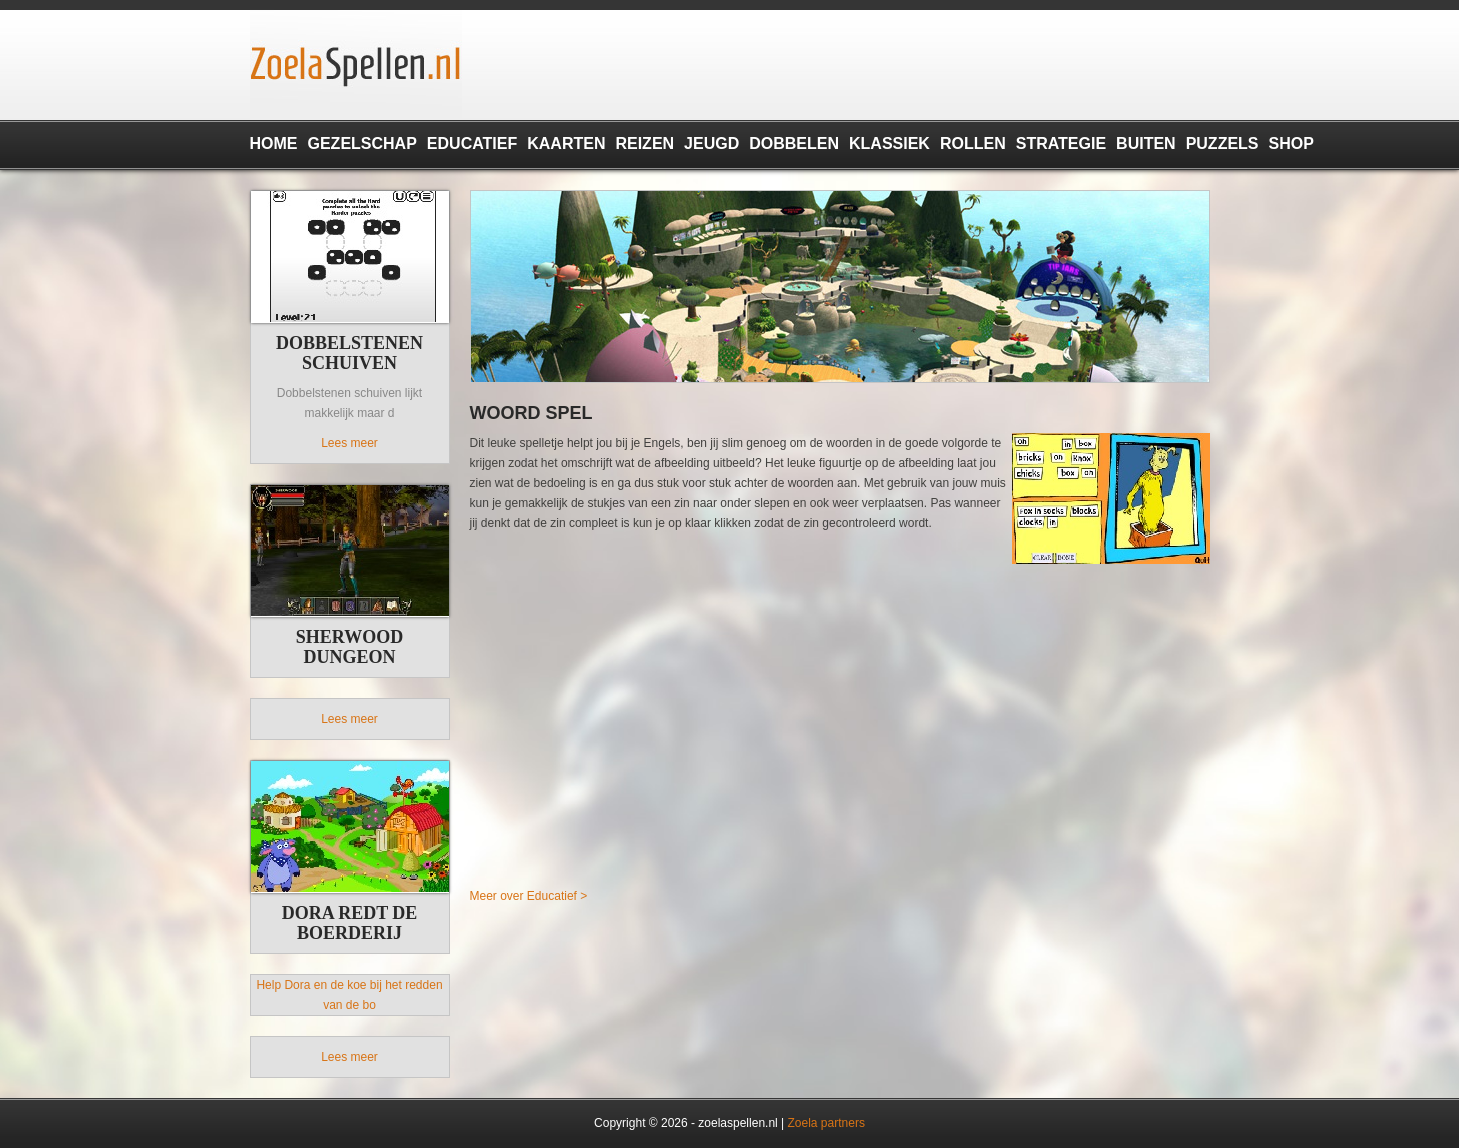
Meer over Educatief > (529, 896)
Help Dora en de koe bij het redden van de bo (349, 995)
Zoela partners (826, 1123)
